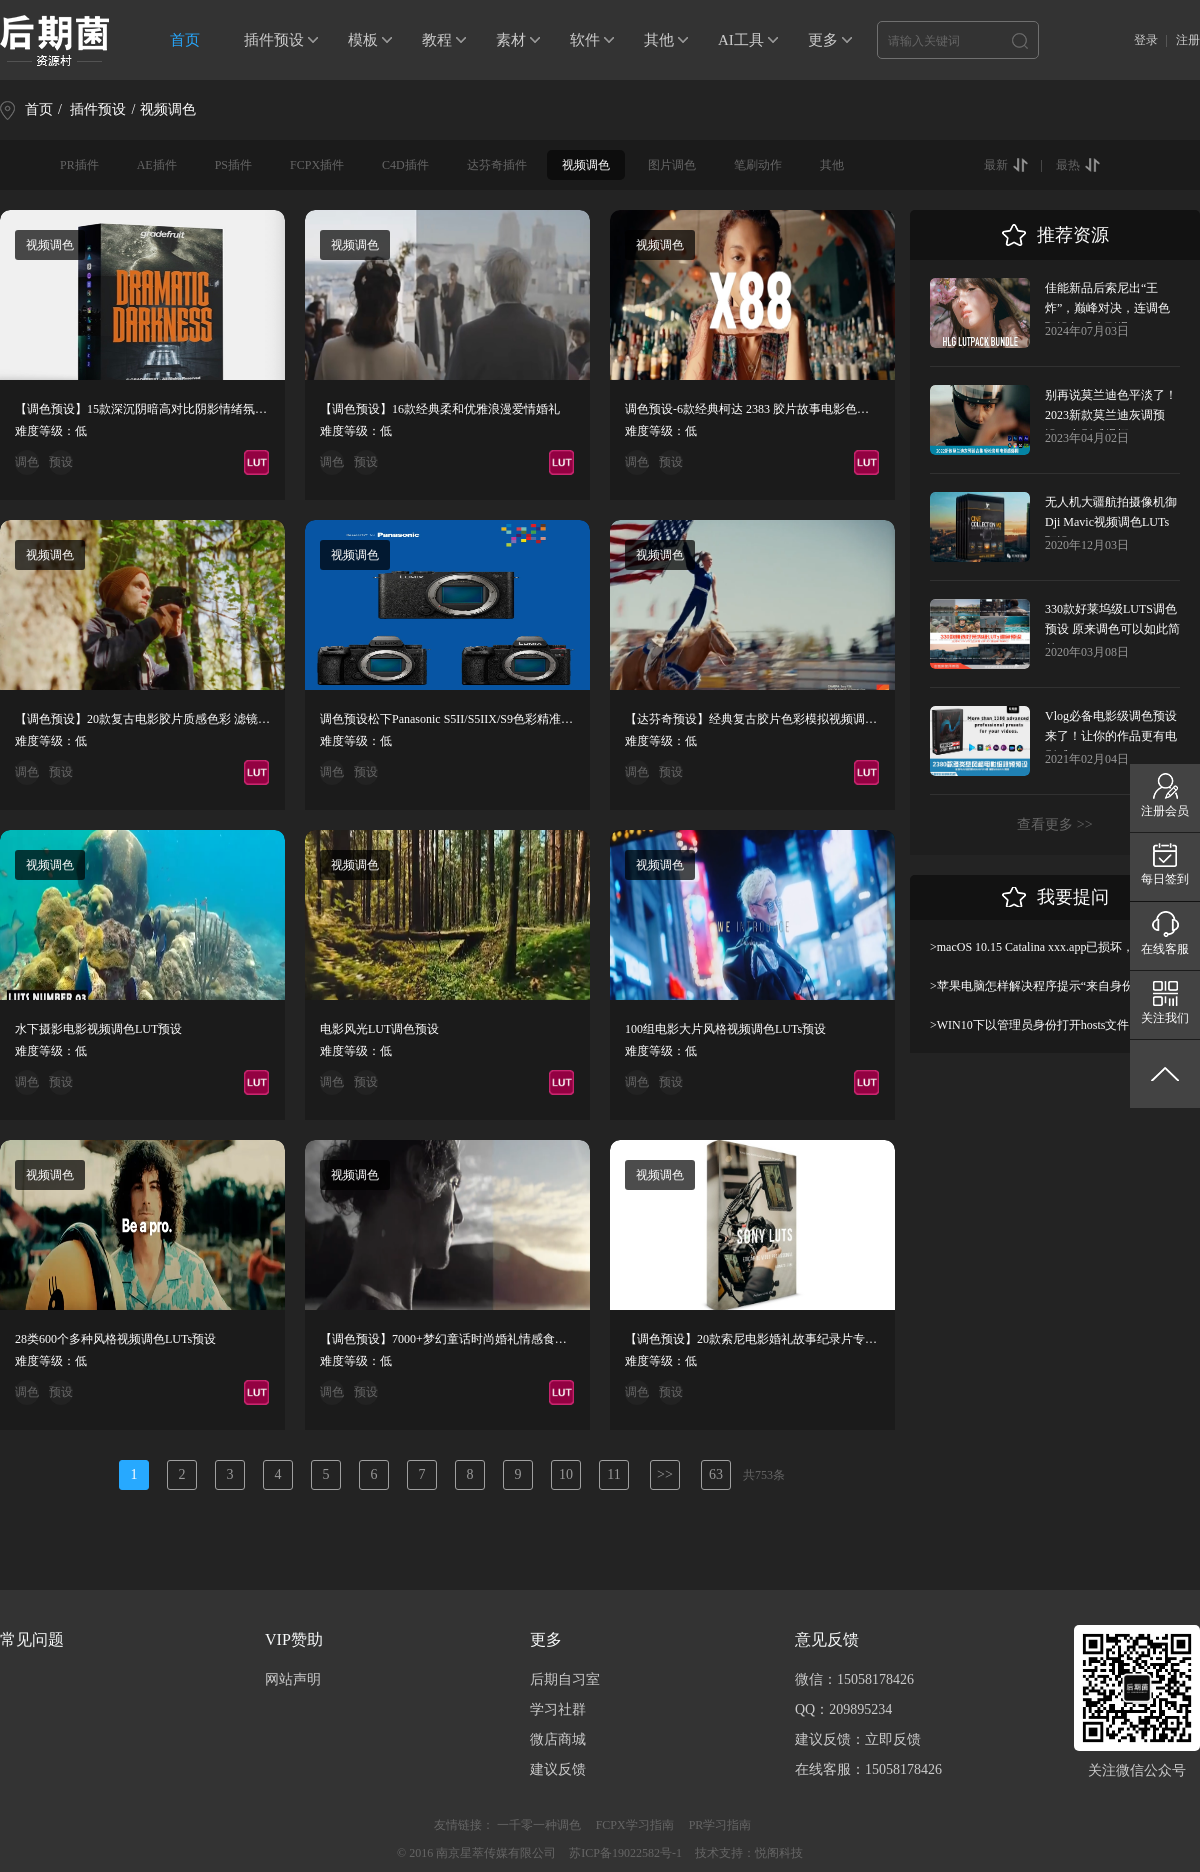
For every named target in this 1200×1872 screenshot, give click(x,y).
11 (613, 1474)
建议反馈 (558, 1769)
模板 (363, 40)
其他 (659, 40)
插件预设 (274, 40)
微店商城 (558, 1739)
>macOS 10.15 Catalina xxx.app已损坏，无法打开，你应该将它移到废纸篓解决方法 (1055, 947)
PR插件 (79, 165)
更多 (823, 40)
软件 (585, 40)
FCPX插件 (317, 165)
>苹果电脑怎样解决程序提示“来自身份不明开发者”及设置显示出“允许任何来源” (1055, 986)
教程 (437, 40)
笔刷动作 (758, 165)
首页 (185, 40)
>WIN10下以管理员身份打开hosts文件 (1029, 1025)
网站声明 (293, 1679)
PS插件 (233, 165)
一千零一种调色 (539, 1825)
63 (716, 1474)
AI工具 (741, 40)
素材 (511, 40)
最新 (996, 165)
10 (566, 1474)
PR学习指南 (720, 1825)
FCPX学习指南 (635, 1825)
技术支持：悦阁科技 (749, 1853)
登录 (1146, 40)
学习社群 (558, 1709)
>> (665, 1474)
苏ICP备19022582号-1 (625, 1853)
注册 (1188, 40)
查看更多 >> (1054, 824)
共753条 (764, 1475)
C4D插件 (405, 165)
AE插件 (157, 165)
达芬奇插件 (497, 165)
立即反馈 (893, 1739)
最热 (1068, 165)
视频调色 (586, 165)
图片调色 (672, 165)
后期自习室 (565, 1679)
